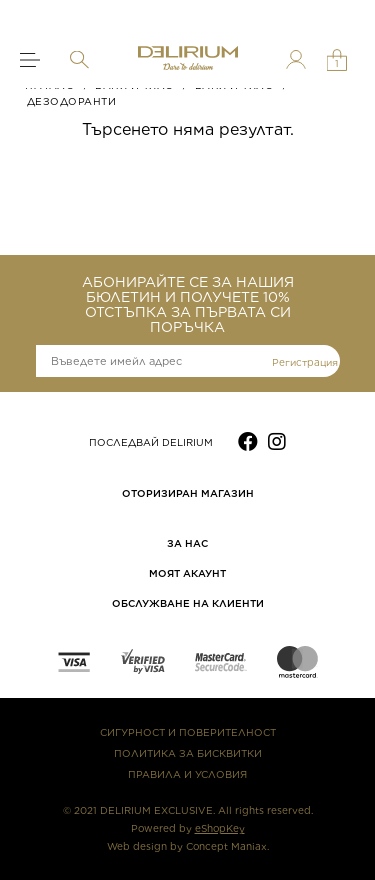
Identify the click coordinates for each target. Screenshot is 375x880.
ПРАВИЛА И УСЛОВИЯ (187, 774)
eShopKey (220, 828)
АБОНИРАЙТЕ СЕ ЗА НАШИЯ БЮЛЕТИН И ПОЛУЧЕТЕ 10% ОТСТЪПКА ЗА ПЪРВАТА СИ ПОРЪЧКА (188, 305)
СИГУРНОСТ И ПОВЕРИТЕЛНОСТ (188, 732)
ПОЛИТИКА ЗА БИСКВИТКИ (188, 753)
